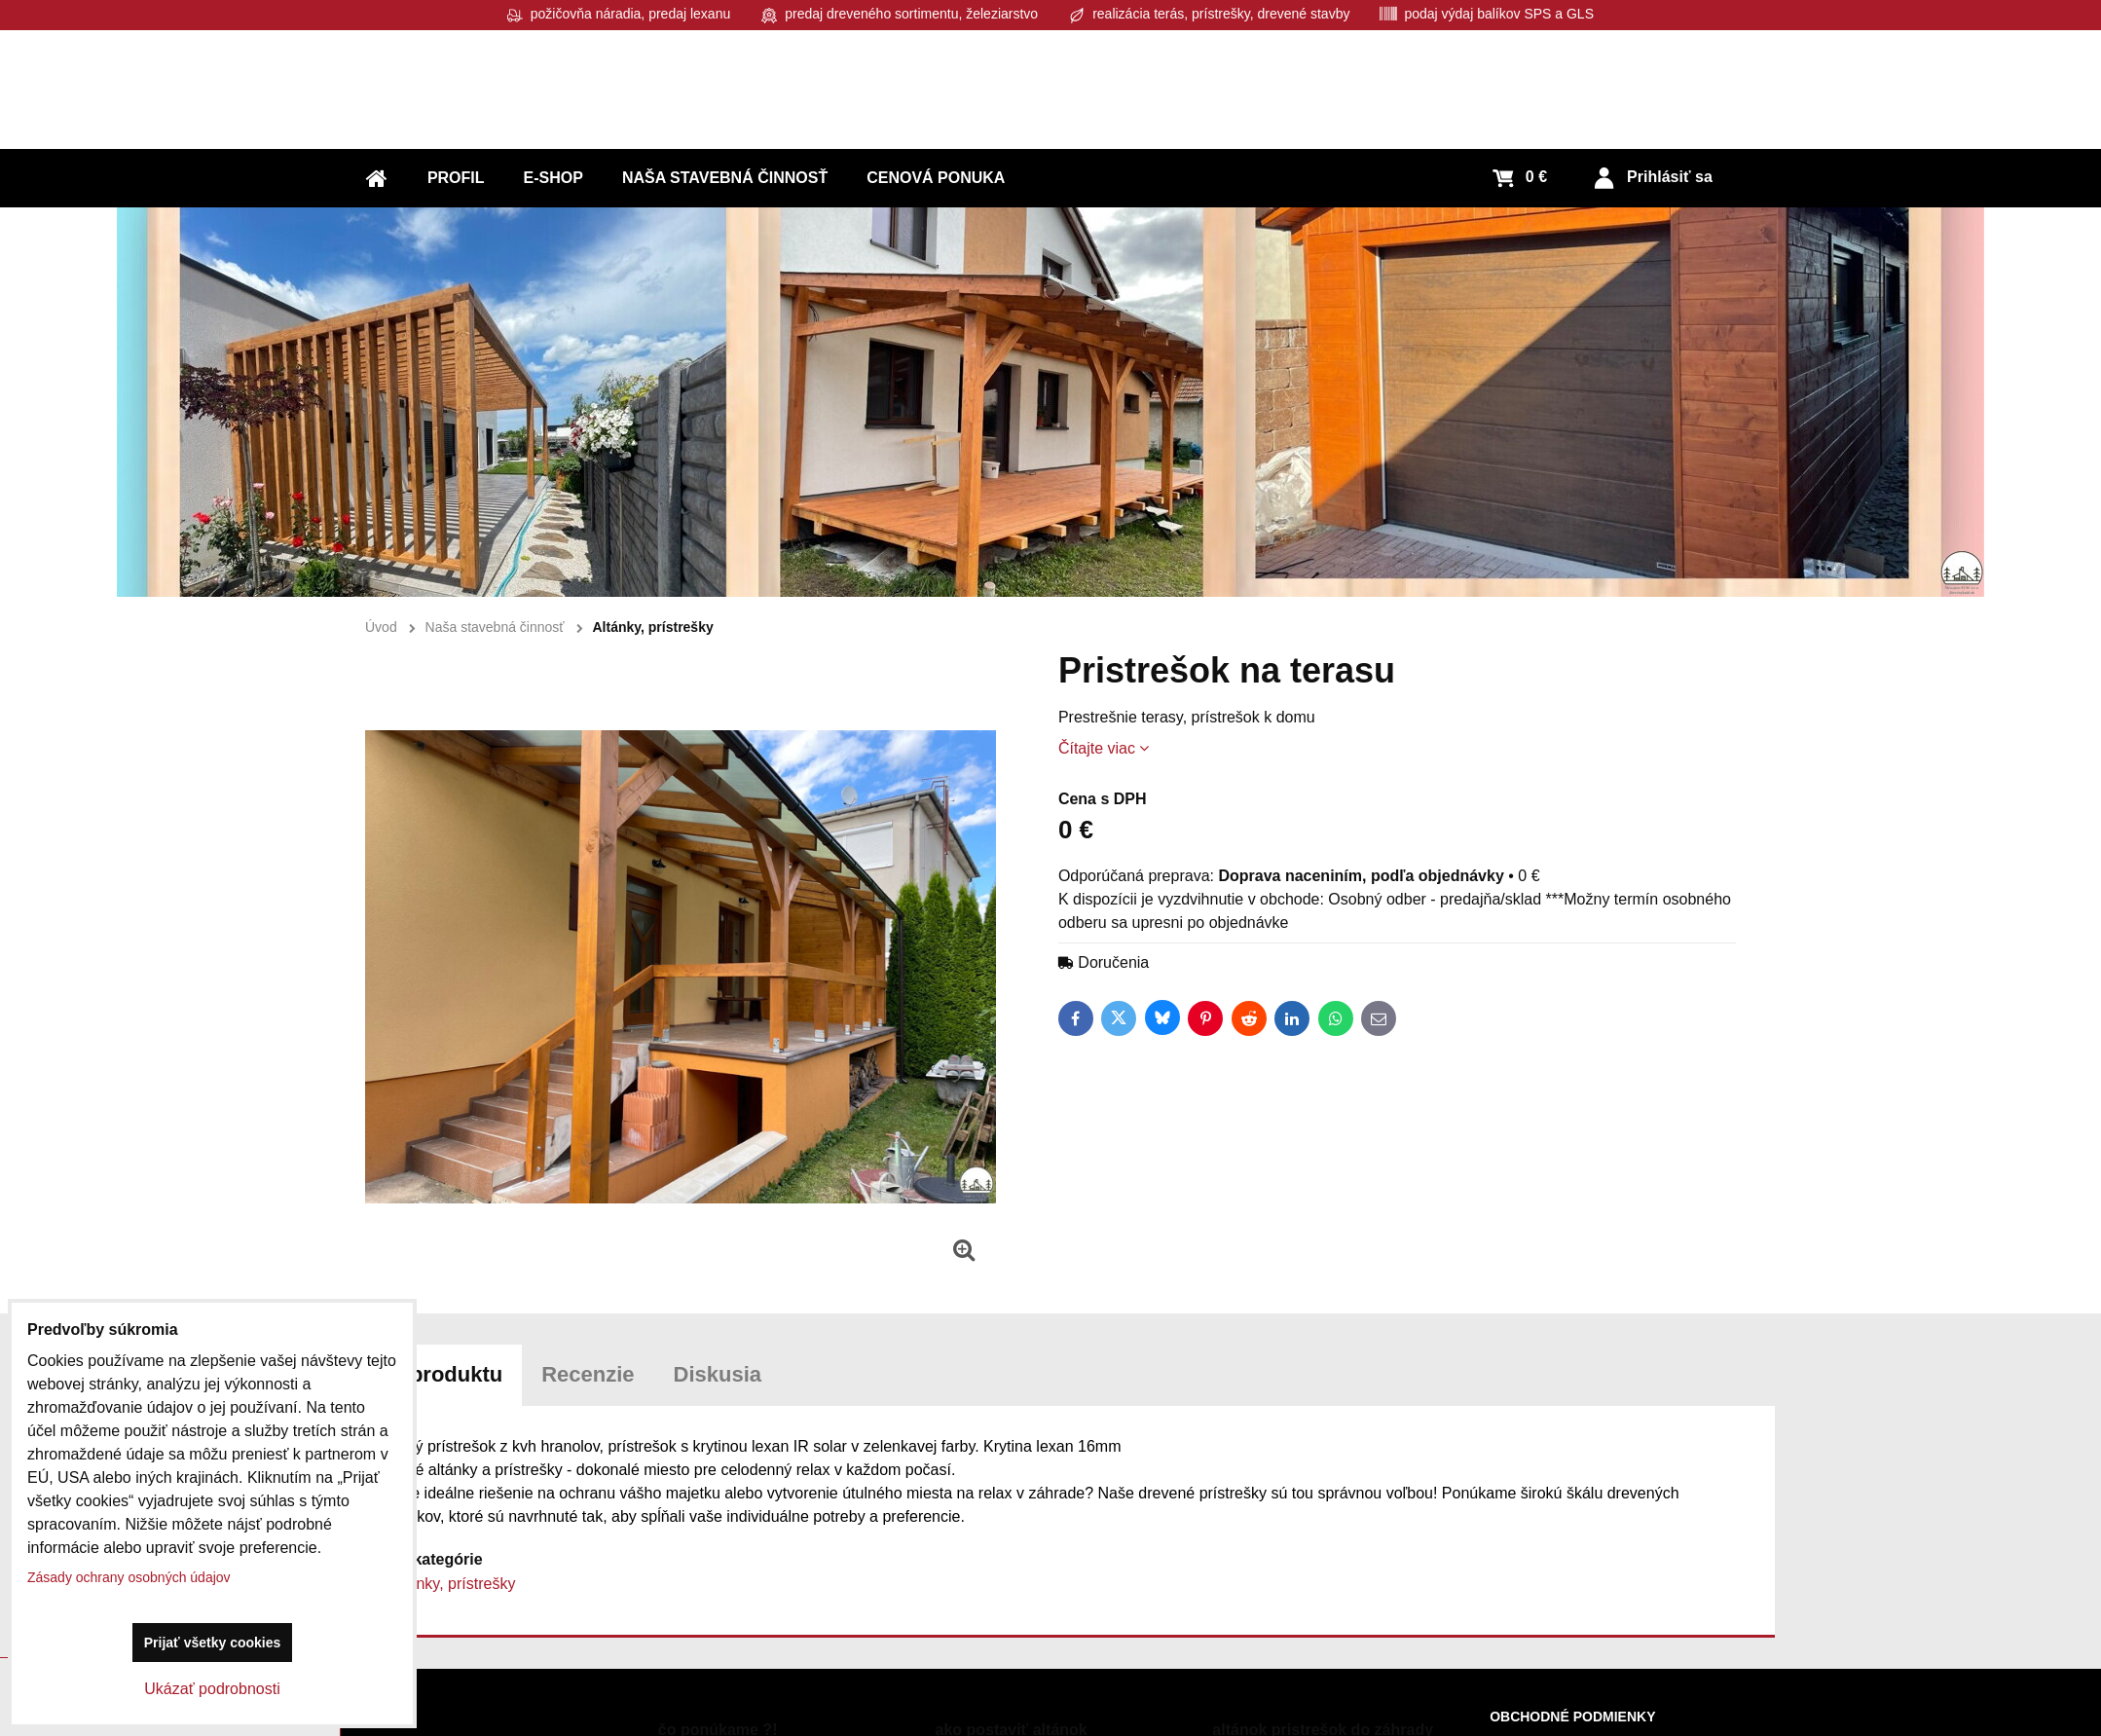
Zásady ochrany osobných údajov (129, 1577)
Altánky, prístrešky (452, 1583)
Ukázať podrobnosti (211, 1689)
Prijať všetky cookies (212, 1642)
